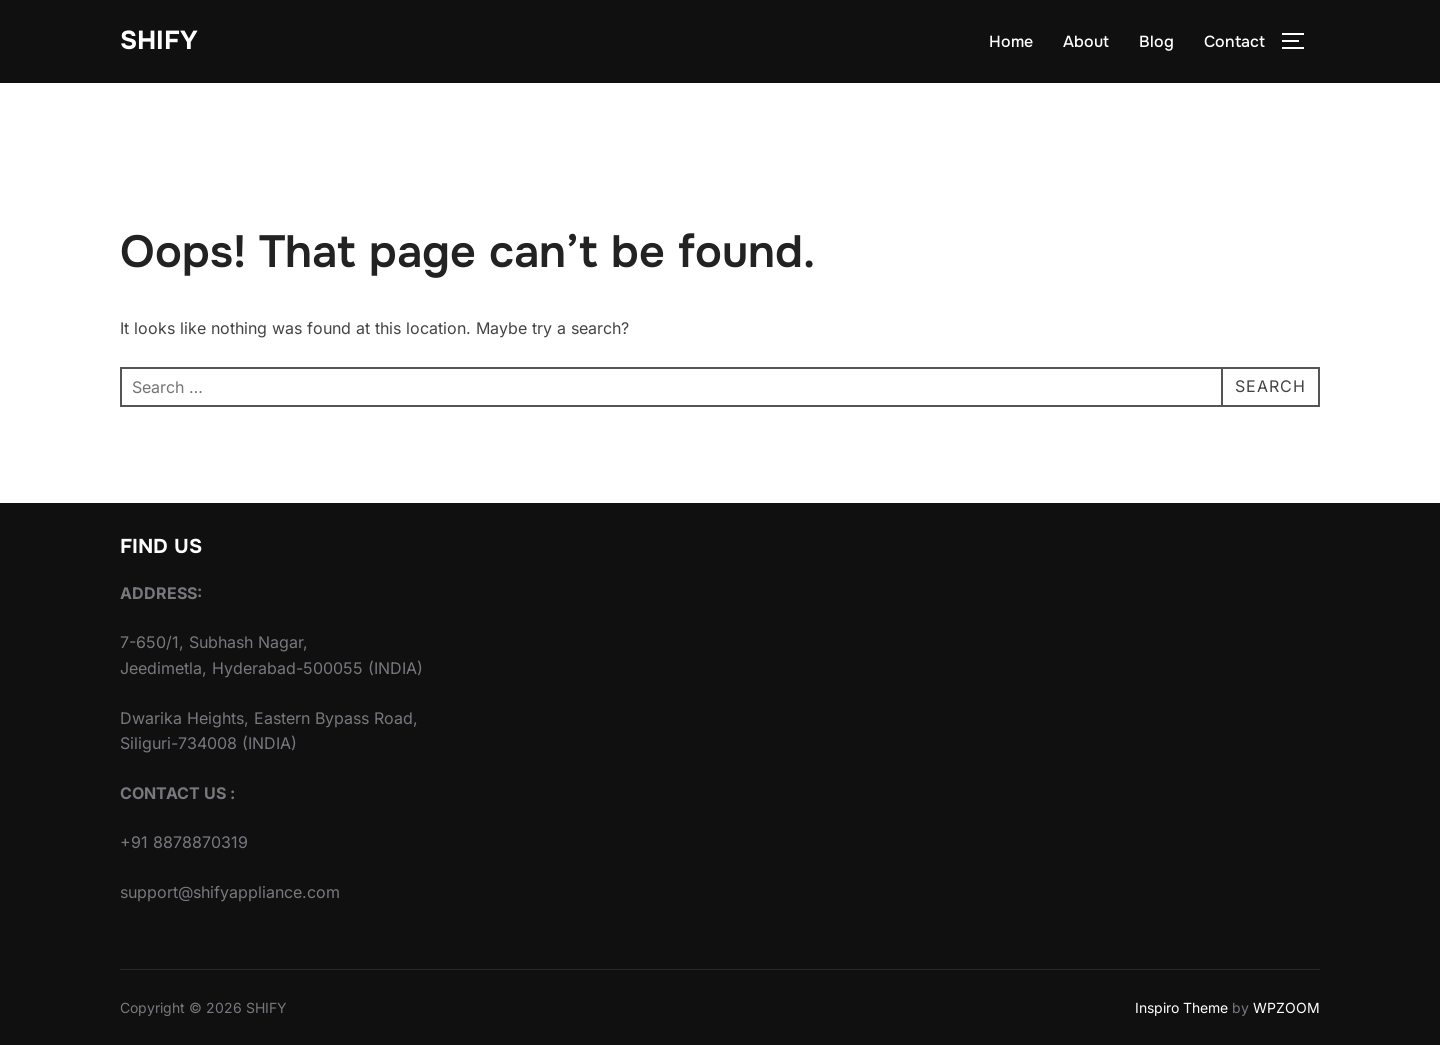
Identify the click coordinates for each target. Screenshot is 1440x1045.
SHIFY (159, 40)
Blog (1156, 41)
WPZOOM (1286, 1007)
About (1086, 41)
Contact (1234, 41)
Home (1011, 41)
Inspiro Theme (1181, 1007)
